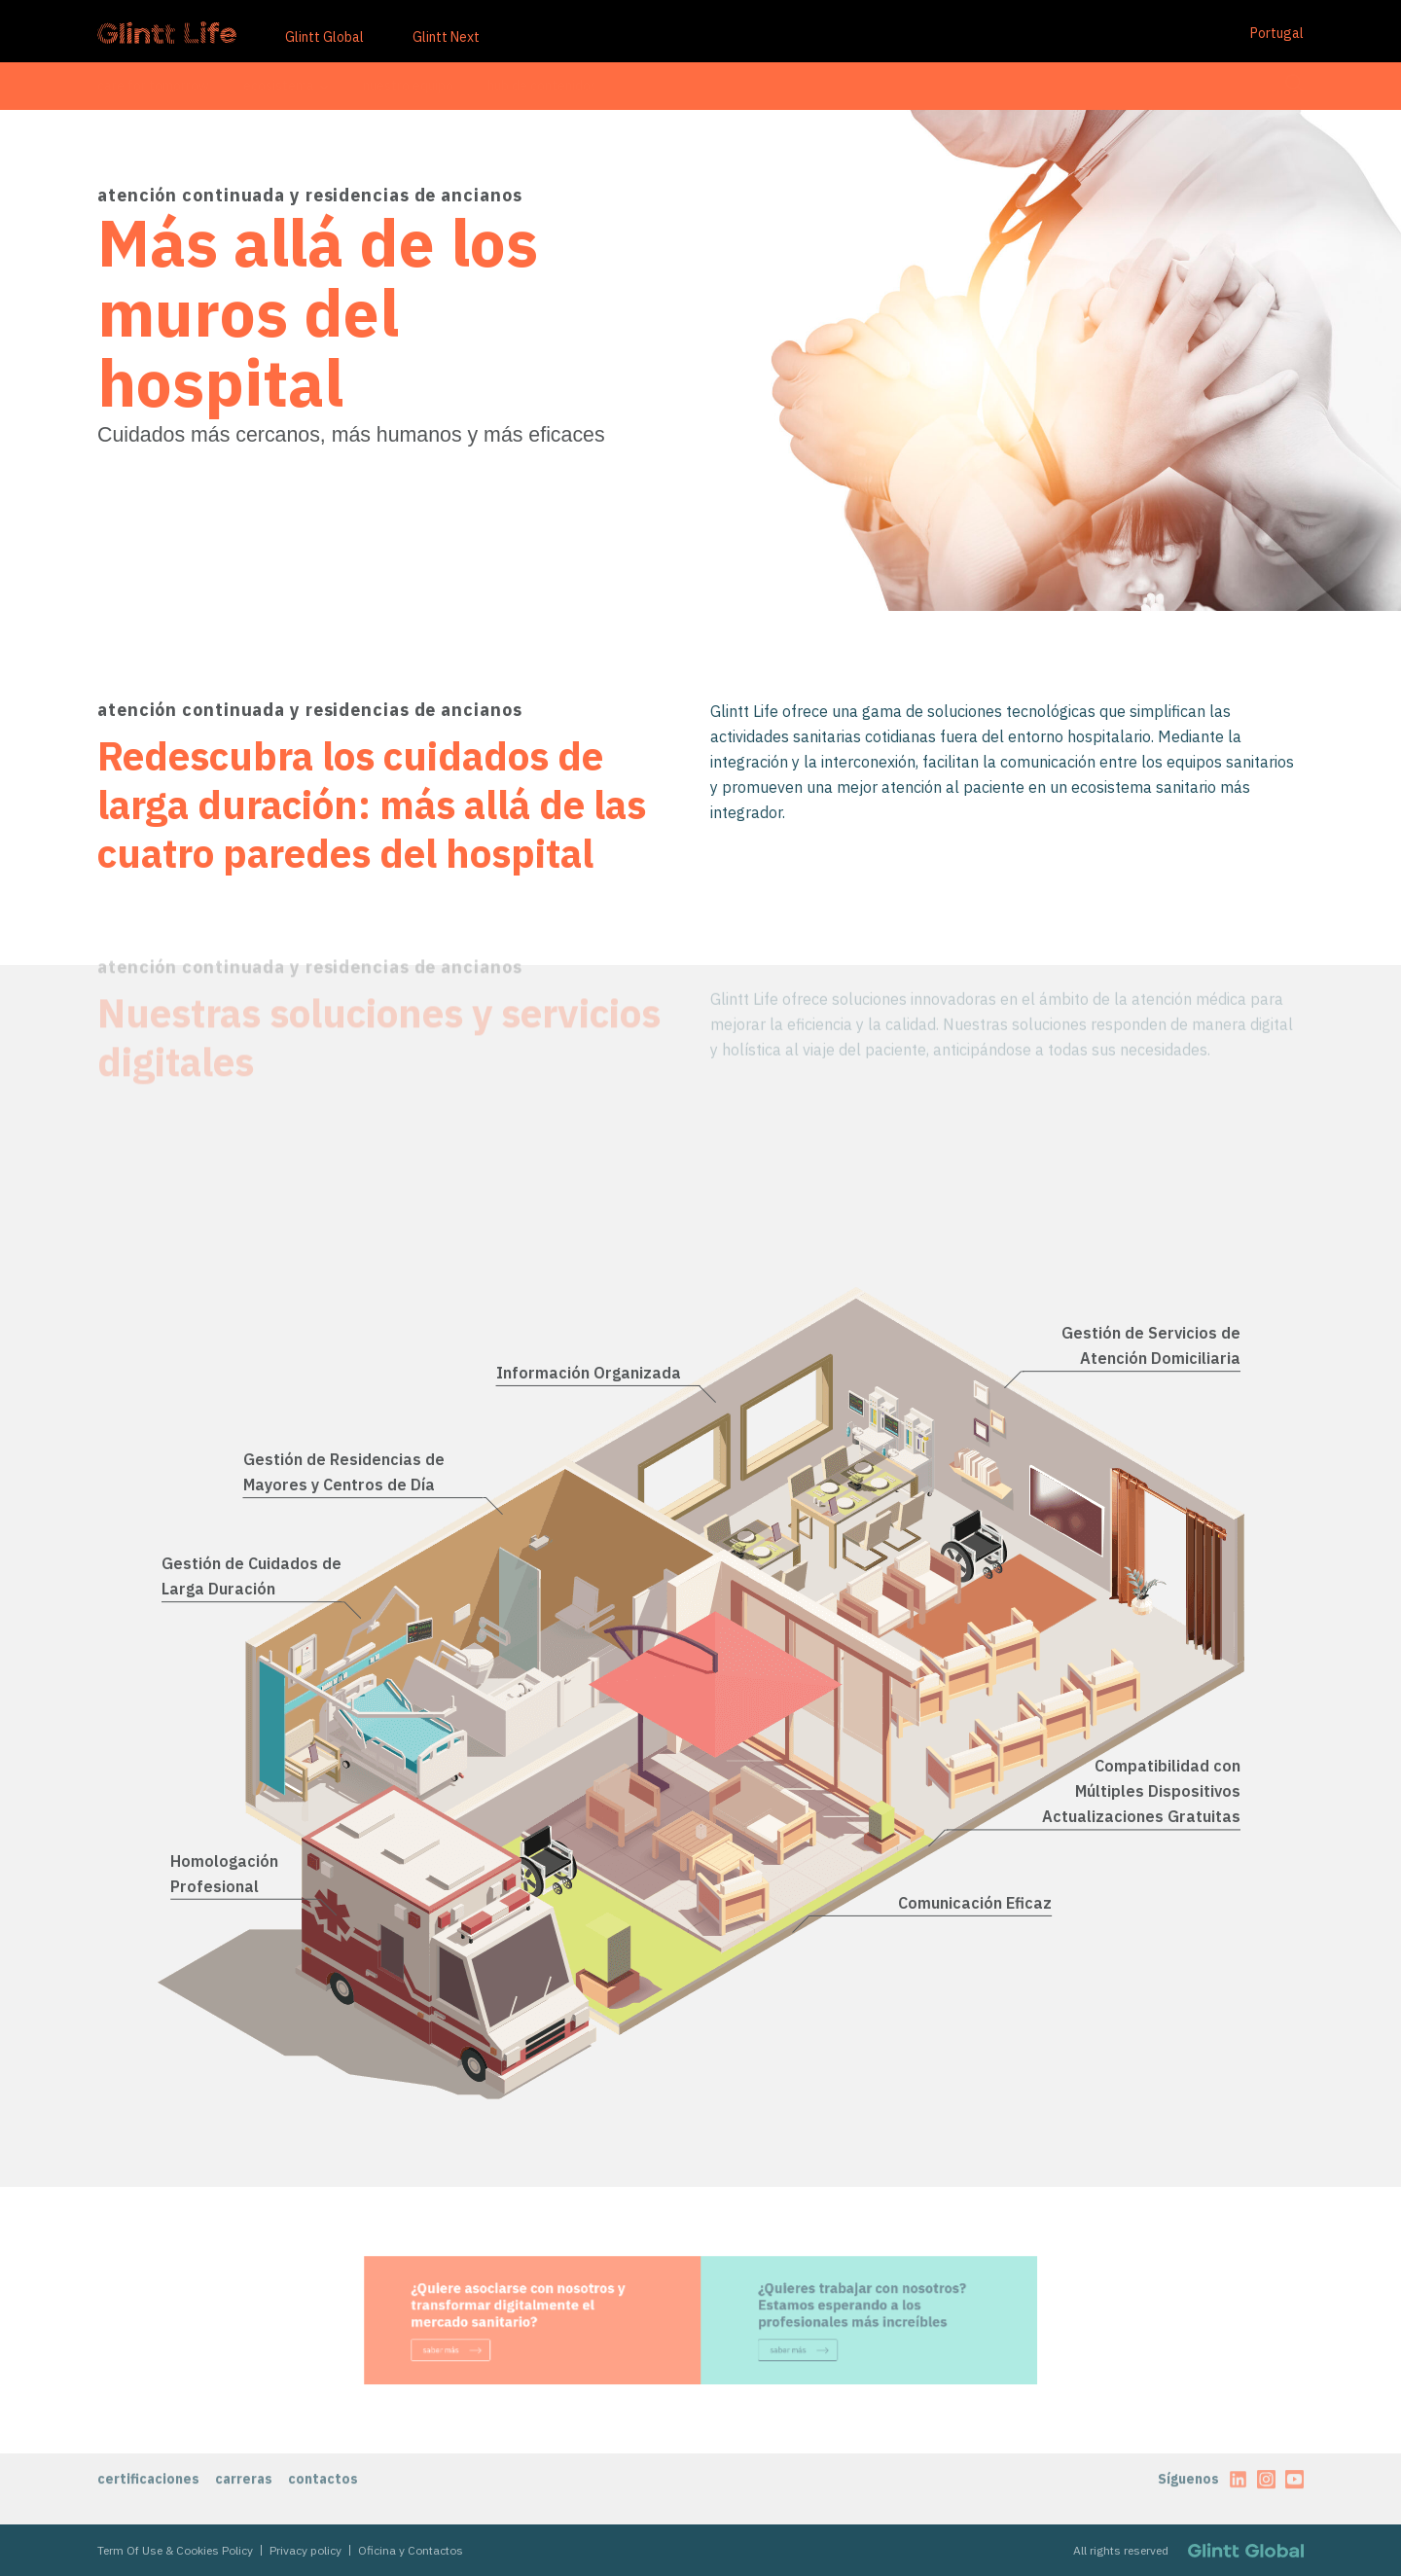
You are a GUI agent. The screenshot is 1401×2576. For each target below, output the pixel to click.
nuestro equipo (408, 85)
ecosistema (286, 85)
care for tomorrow (153, 85)
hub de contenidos (542, 85)
